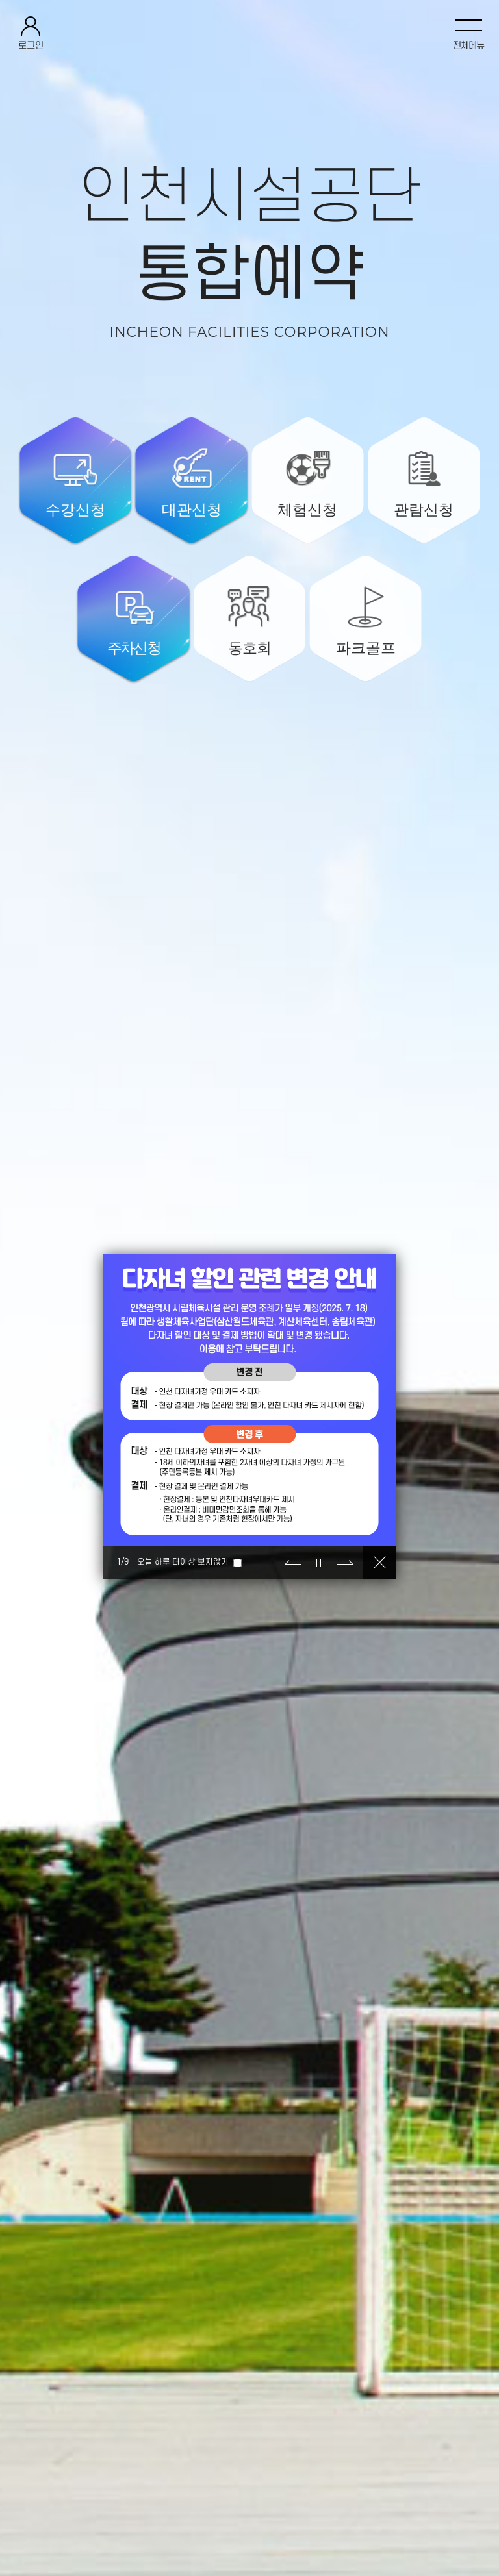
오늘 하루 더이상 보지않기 (183, 1562)
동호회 (249, 647)
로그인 (31, 45)
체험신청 (307, 509)
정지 (319, 1562)
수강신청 (75, 509)
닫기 (379, 1562)
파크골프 (366, 647)
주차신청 (133, 647)
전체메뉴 (468, 45)
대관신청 (192, 509)
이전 (293, 1562)
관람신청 (424, 509)
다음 (345, 1562)
